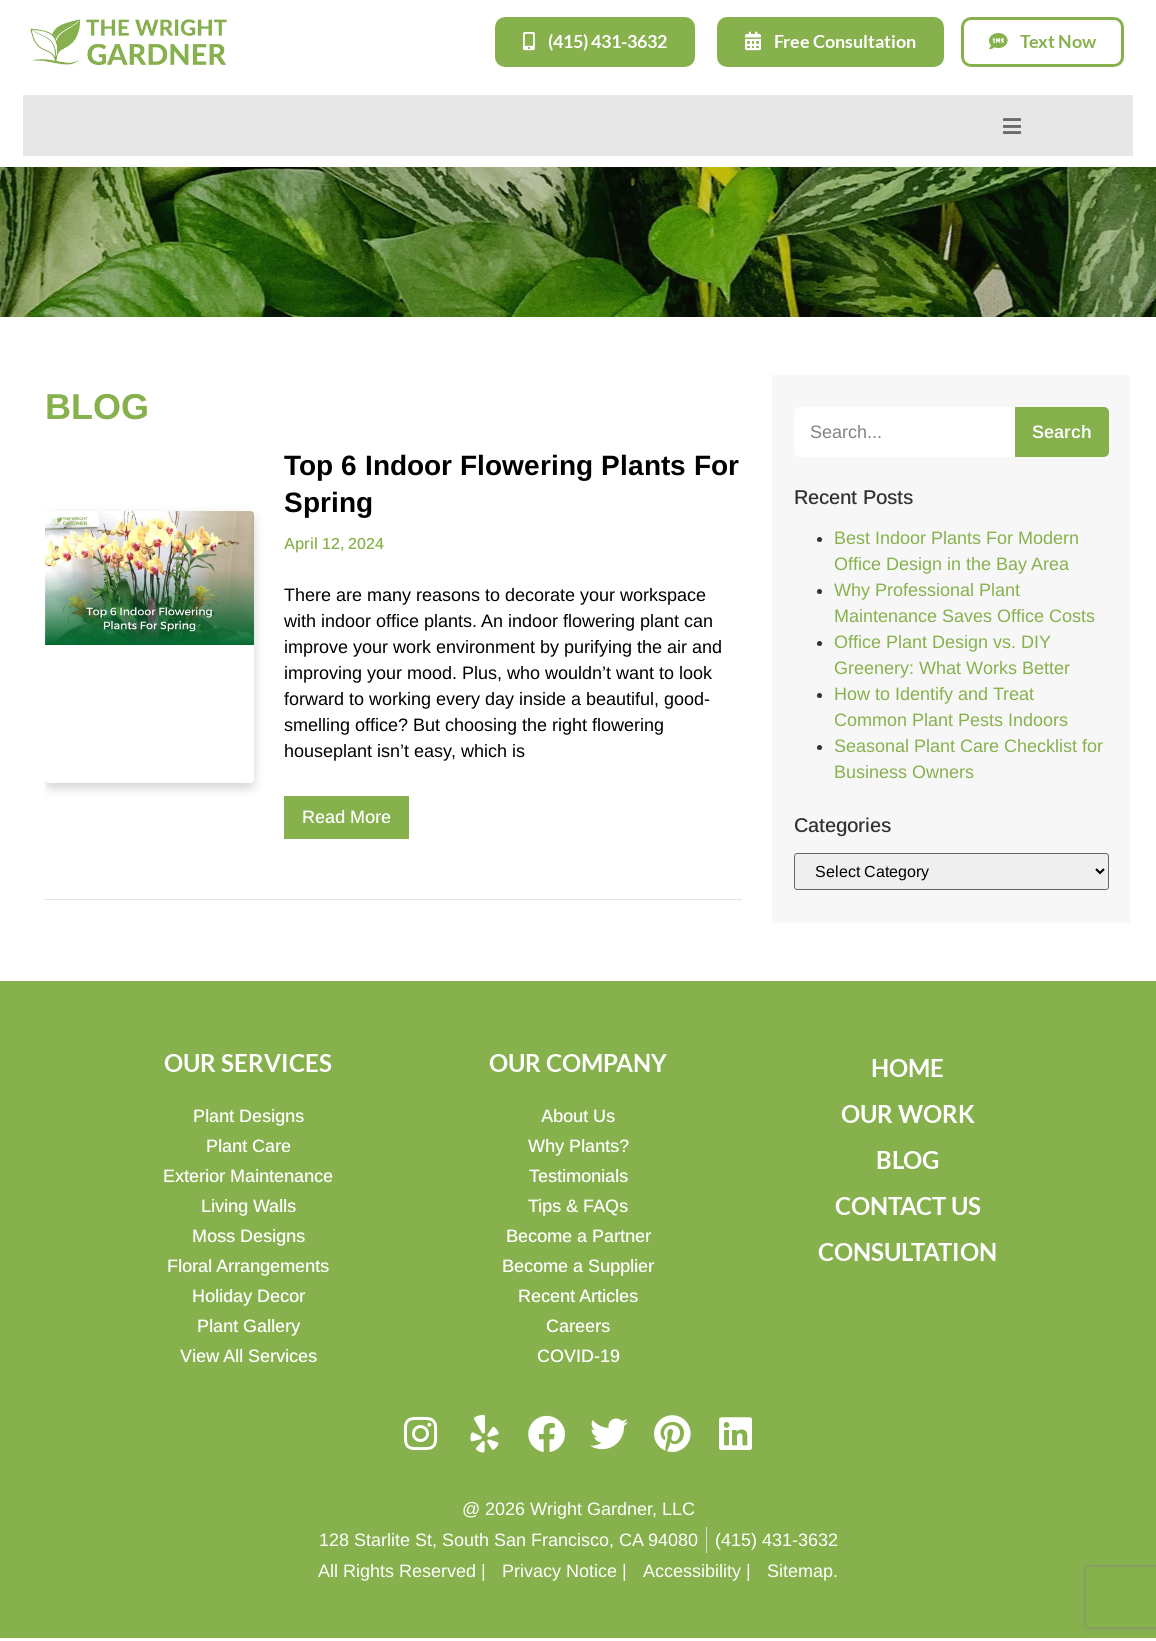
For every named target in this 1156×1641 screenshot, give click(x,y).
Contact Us (908, 1204)
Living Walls (248, 1205)
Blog (907, 1158)
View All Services (248, 1355)
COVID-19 (578, 1355)
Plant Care (248, 1145)
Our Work (908, 1112)
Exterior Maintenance (248, 1175)
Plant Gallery (248, 1325)
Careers (578, 1325)
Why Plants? (578, 1145)
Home (907, 1066)
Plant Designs (248, 1115)
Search (1062, 431)
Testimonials (578, 1175)
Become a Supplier (578, 1265)
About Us (578, 1115)
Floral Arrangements (248, 1265)
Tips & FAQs (578, 1205)
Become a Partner (578, 1235)
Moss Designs (248, 1235)
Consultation (907, 1250)
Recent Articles (578, 1295)
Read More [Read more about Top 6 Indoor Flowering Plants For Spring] (346, 816)
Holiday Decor (248, 1295)
